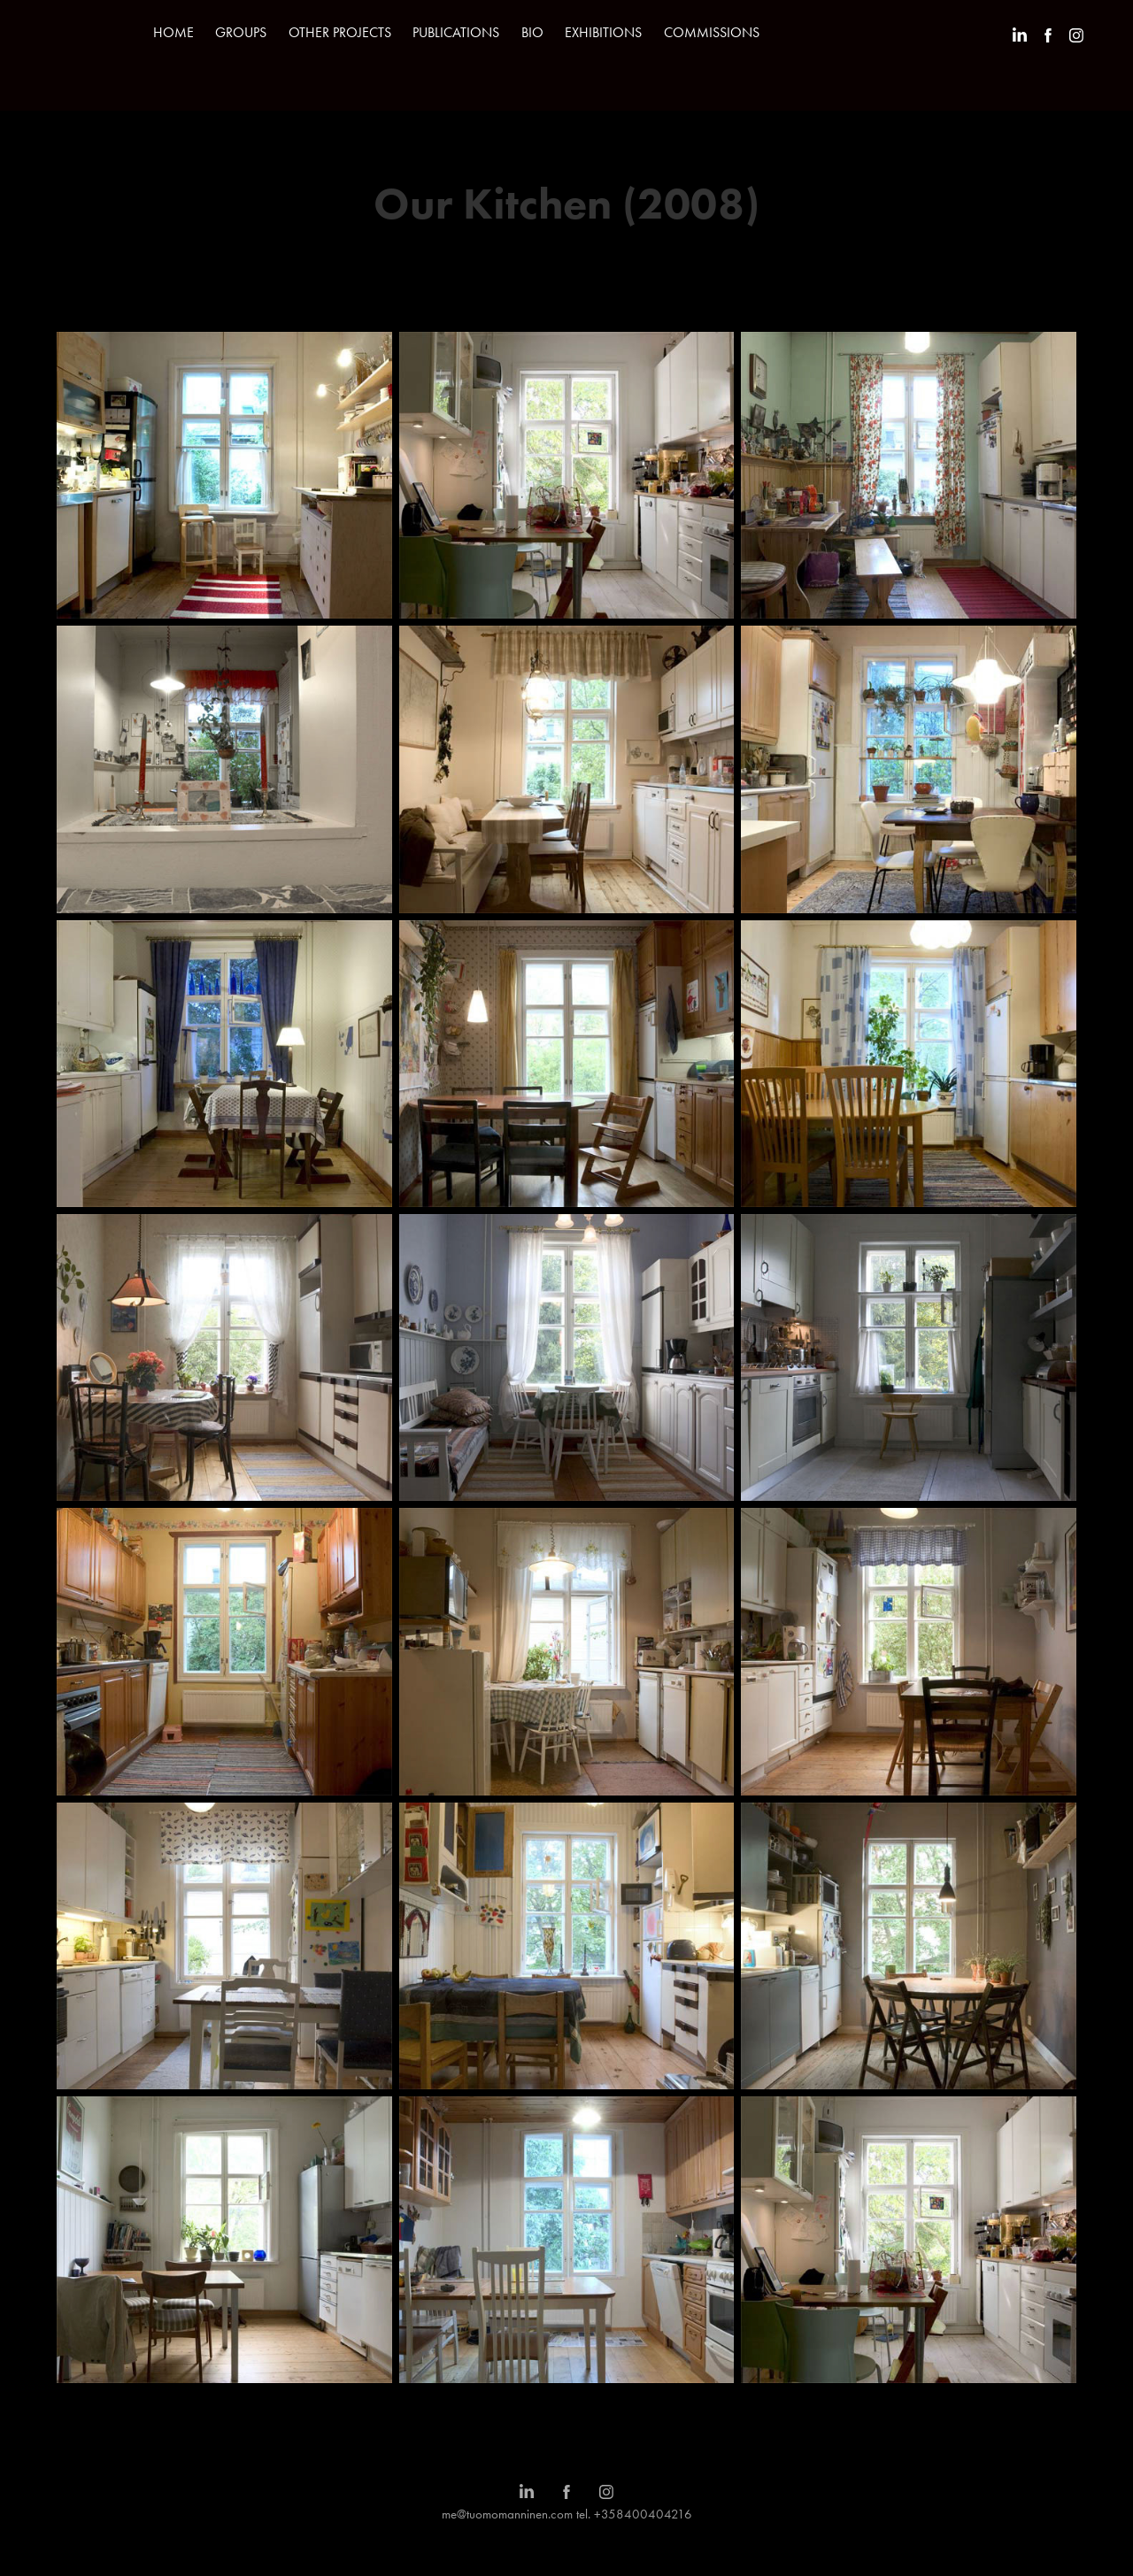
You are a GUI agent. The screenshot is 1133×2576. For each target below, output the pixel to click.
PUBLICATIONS (455, 32)
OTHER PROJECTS (340, 32)
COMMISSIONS (711, 32)
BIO (532, 32)
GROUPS (240, 32)
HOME (173, 32)
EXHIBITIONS (603, 32)
